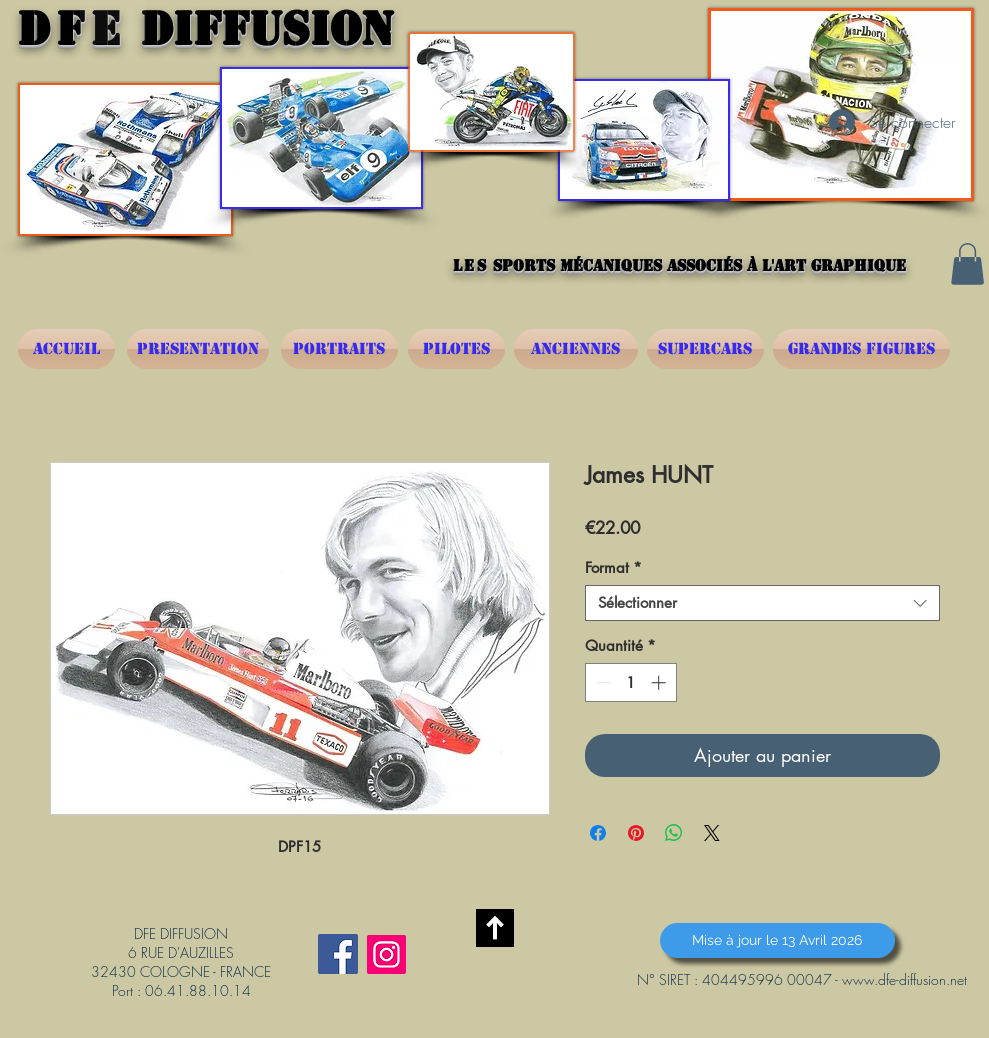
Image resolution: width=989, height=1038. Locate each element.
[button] (967, 264)
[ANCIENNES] (576, 349)
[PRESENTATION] (198, 349)
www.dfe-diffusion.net (904, 979)
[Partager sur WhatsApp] (674, 833)
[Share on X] (712, 833)
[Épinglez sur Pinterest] (636, 833)
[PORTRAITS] (339, 349)
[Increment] (660, 682)
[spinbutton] (630, 682)
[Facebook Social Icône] (338, 954)
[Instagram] (386, 954)
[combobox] (762, 603)
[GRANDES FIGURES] (861, 349)
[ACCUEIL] (66, 349)
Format (613, 568)
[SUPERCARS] (705, 349)
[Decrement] (601, 682)
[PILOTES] (456, 349)
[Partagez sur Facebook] (598, 833)
